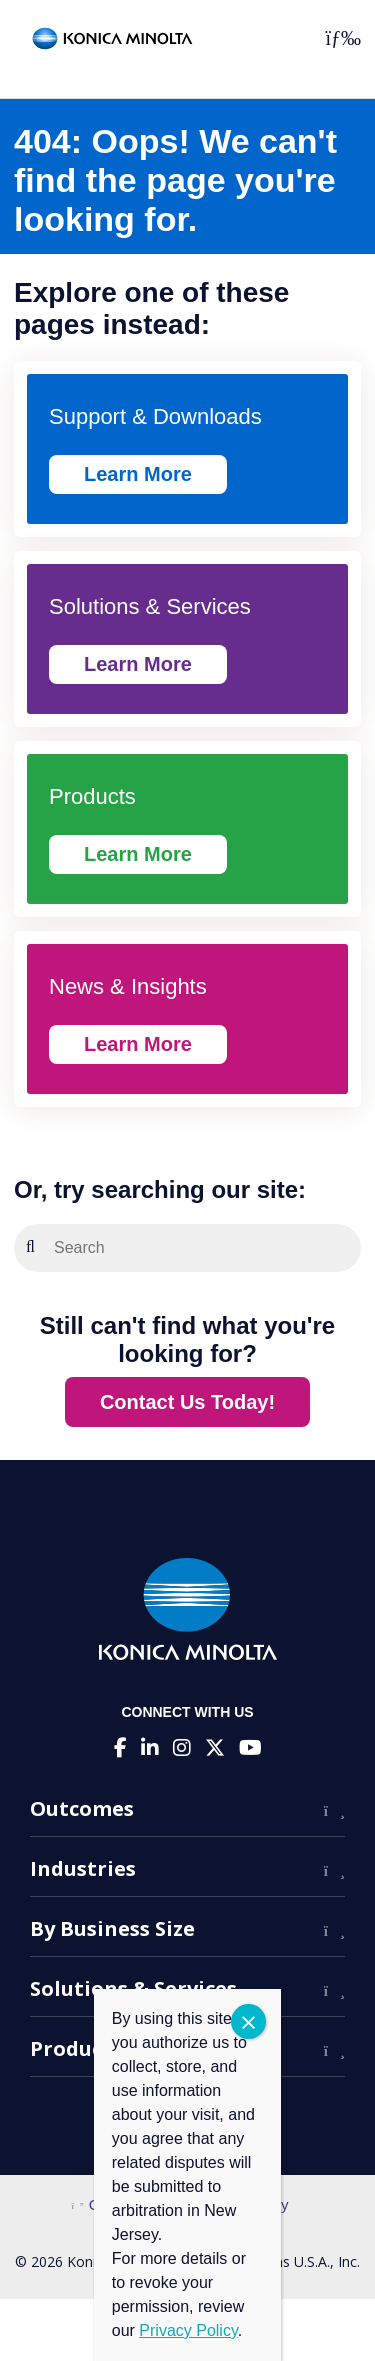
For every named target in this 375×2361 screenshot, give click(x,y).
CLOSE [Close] (248, 2021)
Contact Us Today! (187, 1402)
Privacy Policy (188, 2330)
